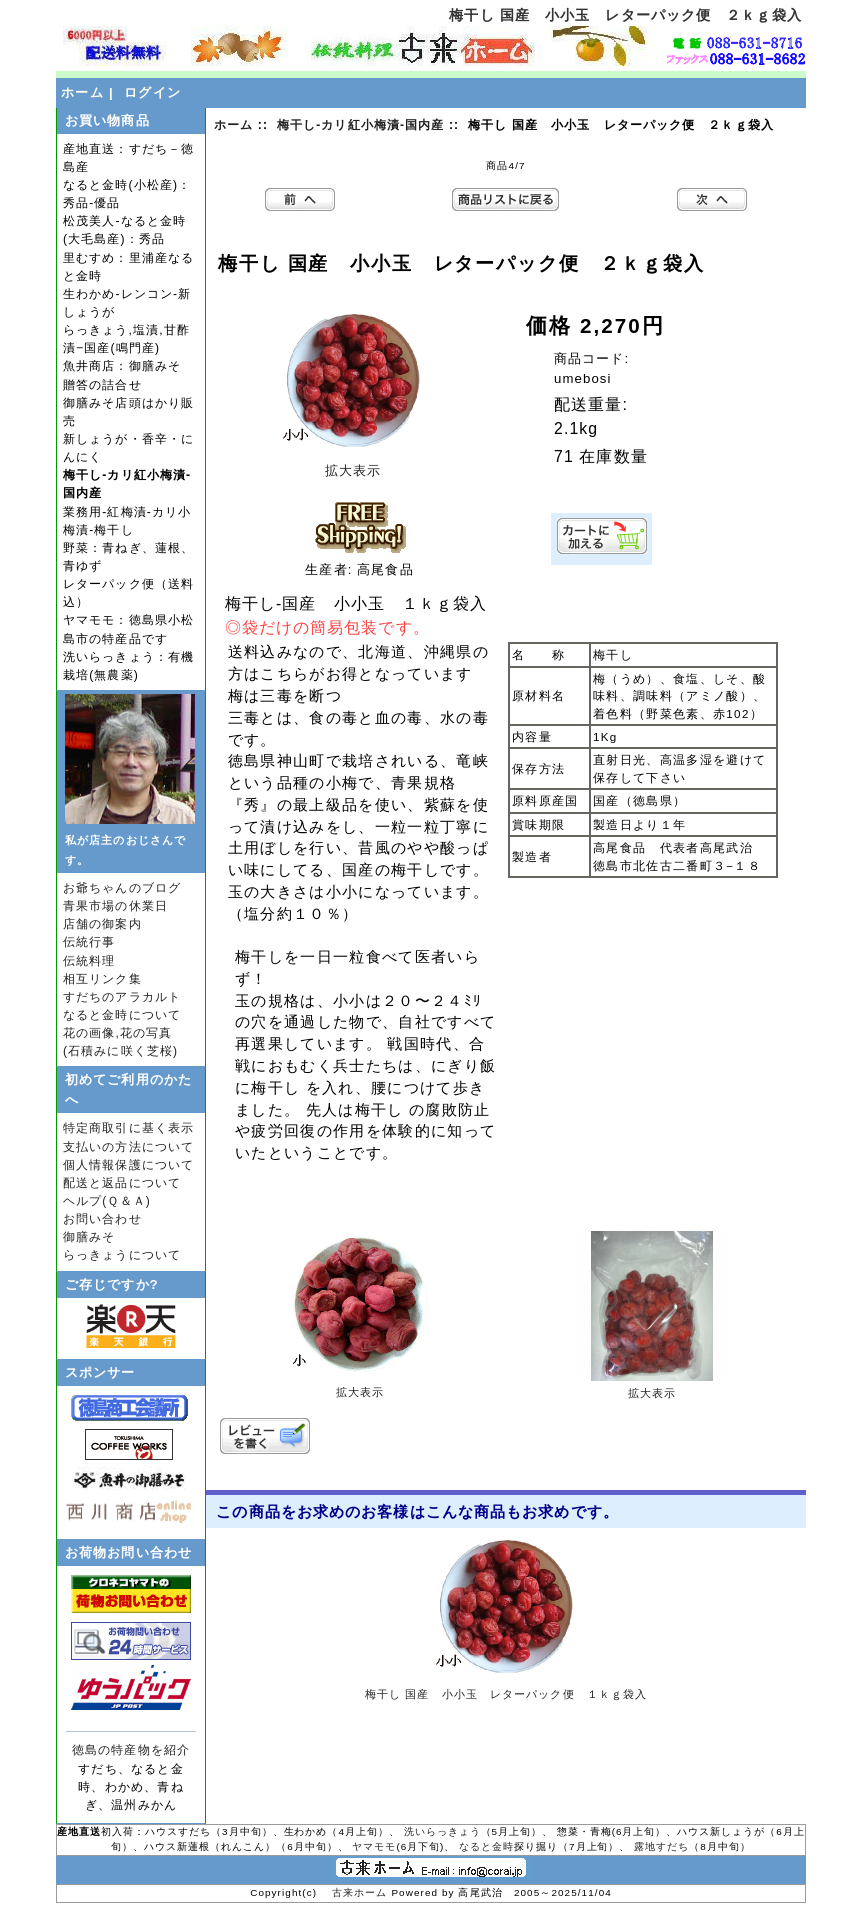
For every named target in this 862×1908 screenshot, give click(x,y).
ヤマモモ (374, 1846)
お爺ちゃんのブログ (122, 888)
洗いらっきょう (442, 1831)
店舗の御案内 (102, 924)
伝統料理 (89, 961)
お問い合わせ (102, 1219)
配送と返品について (122, 1183)
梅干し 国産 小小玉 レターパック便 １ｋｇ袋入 (506, 1694)
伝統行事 (89, 942)
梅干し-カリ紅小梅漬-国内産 (360, 125)
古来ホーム (361, 1892)
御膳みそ (89, 1237)
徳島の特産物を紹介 (131, 1750)
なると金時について (122, 1015)
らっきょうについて (122, 1255)
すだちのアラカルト (122, 997)
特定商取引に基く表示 (128, 1128)
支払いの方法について (128, 1147)
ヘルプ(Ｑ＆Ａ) (107, 1201)
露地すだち (661, 1846)
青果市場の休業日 (115, 906)
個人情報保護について (128, 1165)
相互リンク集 (102, 979)
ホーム (82, 92)
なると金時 (486, 1846)
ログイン (152, 92)
